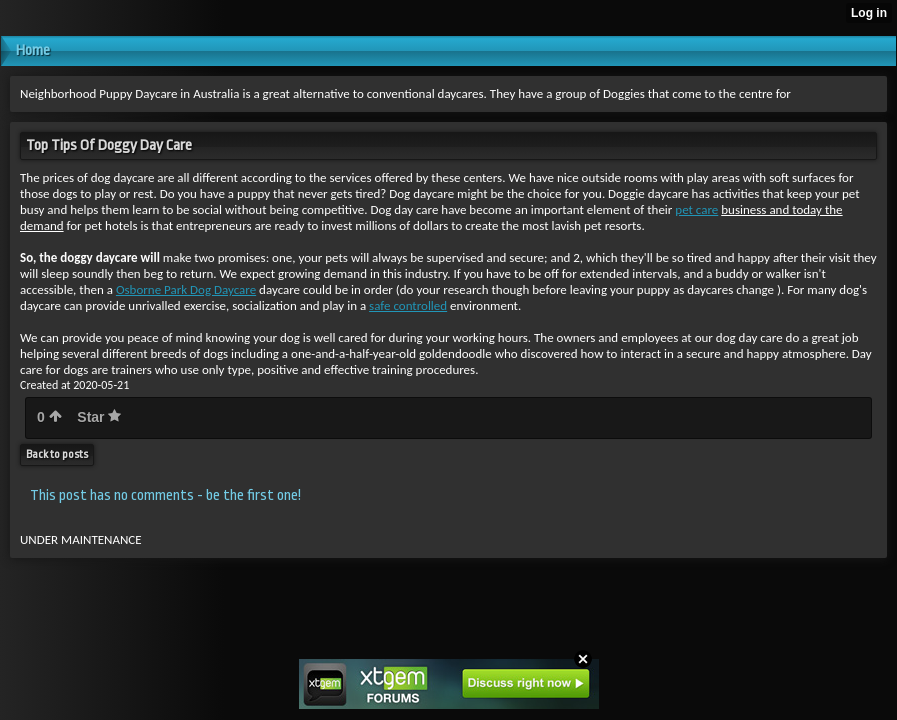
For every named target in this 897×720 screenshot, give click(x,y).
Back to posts (57, 454)
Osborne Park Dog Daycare (186, 289)
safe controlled (408, 305)
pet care (696, 209)
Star (99, 417)
